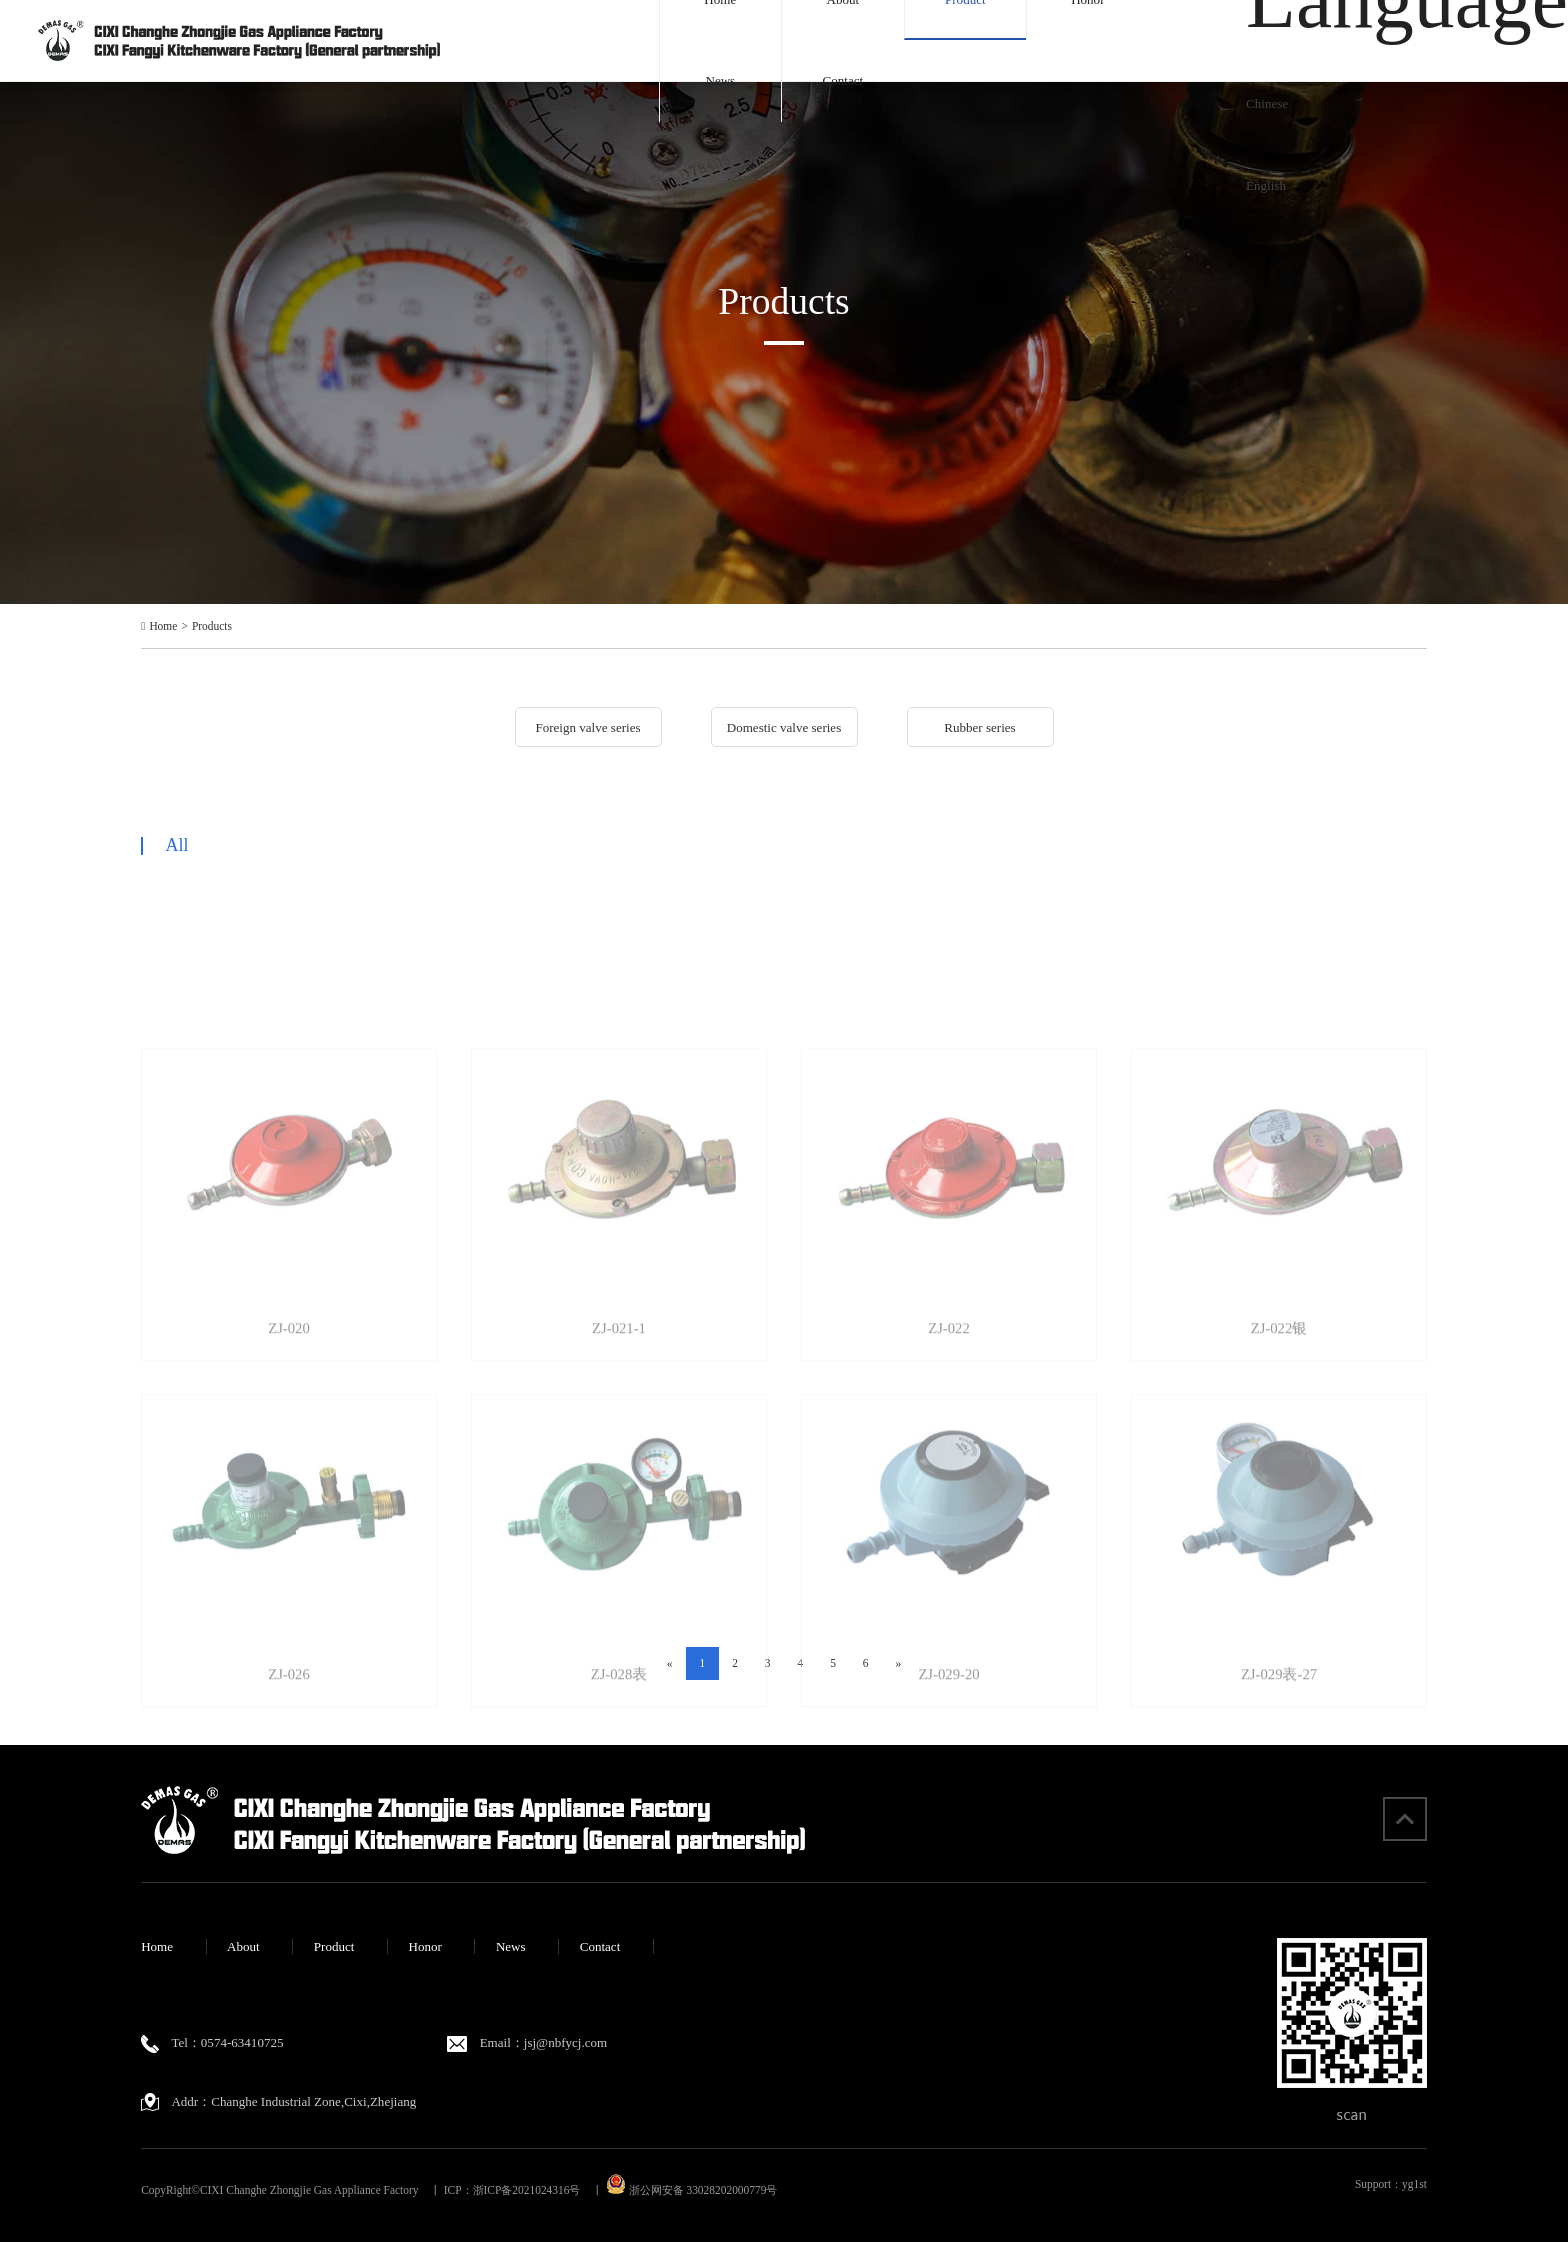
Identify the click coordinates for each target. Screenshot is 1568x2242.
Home (163, 626)
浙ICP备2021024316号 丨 (538, 2190)
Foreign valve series (587, 727)
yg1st (1414, 2184)
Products (212, 626)
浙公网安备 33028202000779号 (692, 2190)
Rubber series (979, 727)
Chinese (1267, 103)
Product (334, 1946)
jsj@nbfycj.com (565, 2042)
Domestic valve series (784, 727)
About (243, 1946)
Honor (424, 1946)
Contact (843, 80)
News (720, 80)
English (1266, 185)
